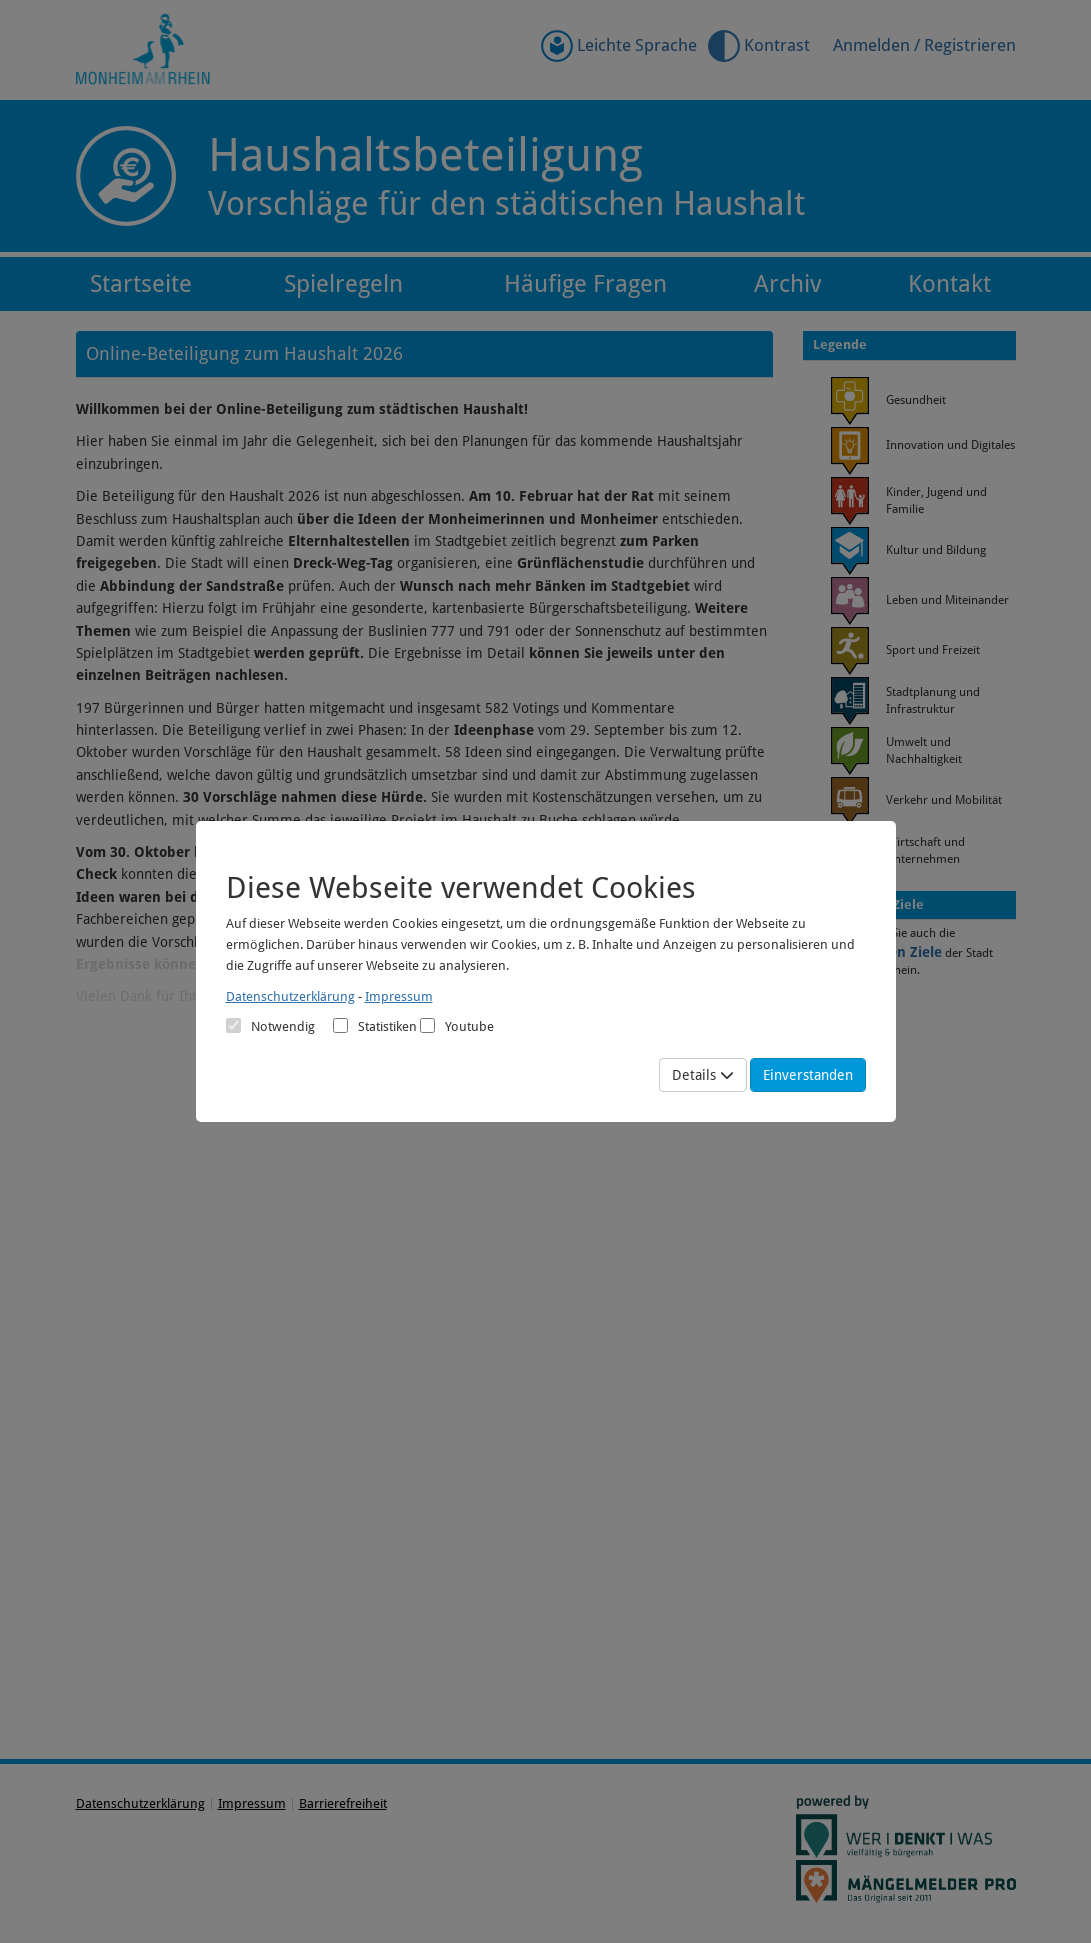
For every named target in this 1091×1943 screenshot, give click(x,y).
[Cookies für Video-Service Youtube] (427, 1025)
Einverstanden (808, 1075)
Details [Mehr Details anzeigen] (703, 1075)
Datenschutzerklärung (290, 996)
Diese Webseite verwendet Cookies (461, 887)
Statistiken (375, 1026)
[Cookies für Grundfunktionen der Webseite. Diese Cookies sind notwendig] (270, 1026)
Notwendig (270, 1026)
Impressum (399, 996)
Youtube (457, 1026)
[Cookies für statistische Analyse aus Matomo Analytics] (340, 1025)
